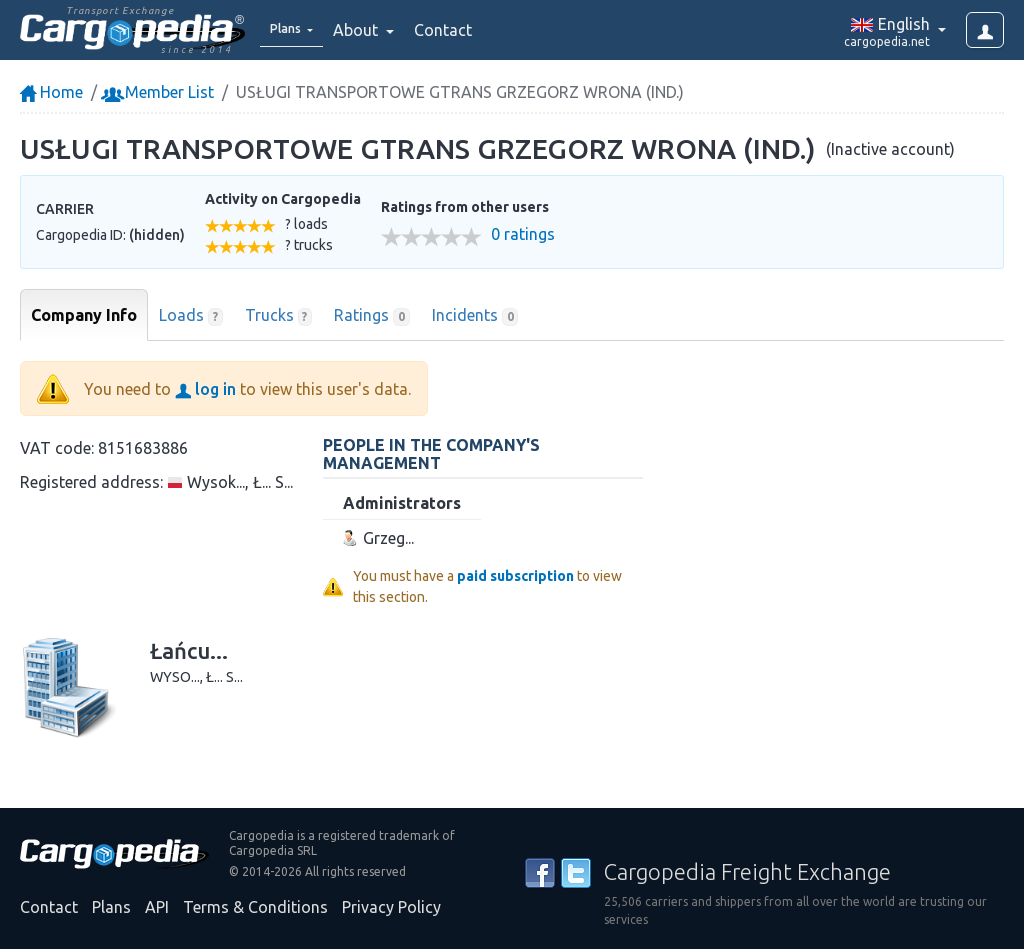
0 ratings (523, 234)
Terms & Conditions (255, 907)
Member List (159, 92)
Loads (191, 316)
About (371, 30)
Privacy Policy (391, 907)
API (157, 907)
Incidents (475, 316)
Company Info (84, 315)
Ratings (372, 316)
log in (205, 389)
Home (51, 92)
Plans (111, 907)
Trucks (279, 316)
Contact (457, 30)
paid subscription (515, 576)
